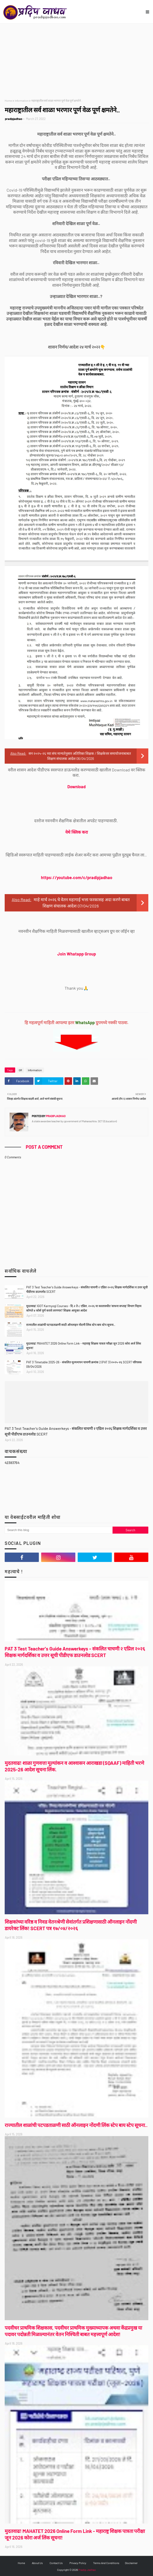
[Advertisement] (76, 59)
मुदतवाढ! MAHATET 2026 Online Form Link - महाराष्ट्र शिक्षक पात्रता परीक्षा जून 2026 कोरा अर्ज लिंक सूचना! (83, 1346)
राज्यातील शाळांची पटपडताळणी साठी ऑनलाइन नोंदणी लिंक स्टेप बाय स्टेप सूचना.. (70, 1325)
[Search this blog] (59, 1530)
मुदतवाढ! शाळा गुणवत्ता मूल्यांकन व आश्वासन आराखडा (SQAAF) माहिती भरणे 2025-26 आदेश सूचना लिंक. (74, 1766)
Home (8, 100)
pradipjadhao (13, 119)
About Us (37, 2563)
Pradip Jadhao (87, 2569)
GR (20, 1070)
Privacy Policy (77, 2563)
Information (22, 100)
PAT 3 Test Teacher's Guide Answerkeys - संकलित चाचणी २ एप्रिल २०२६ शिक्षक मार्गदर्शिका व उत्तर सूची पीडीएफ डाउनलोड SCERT (87, 1289)
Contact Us (56, 2563)
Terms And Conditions (106, 2563)
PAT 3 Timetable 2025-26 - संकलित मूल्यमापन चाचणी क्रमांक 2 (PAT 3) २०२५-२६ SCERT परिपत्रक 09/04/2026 (84, 1364)
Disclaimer (131, 2563)
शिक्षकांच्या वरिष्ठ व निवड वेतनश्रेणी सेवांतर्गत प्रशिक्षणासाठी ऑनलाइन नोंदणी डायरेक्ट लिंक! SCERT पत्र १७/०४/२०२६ (71, 1925)
